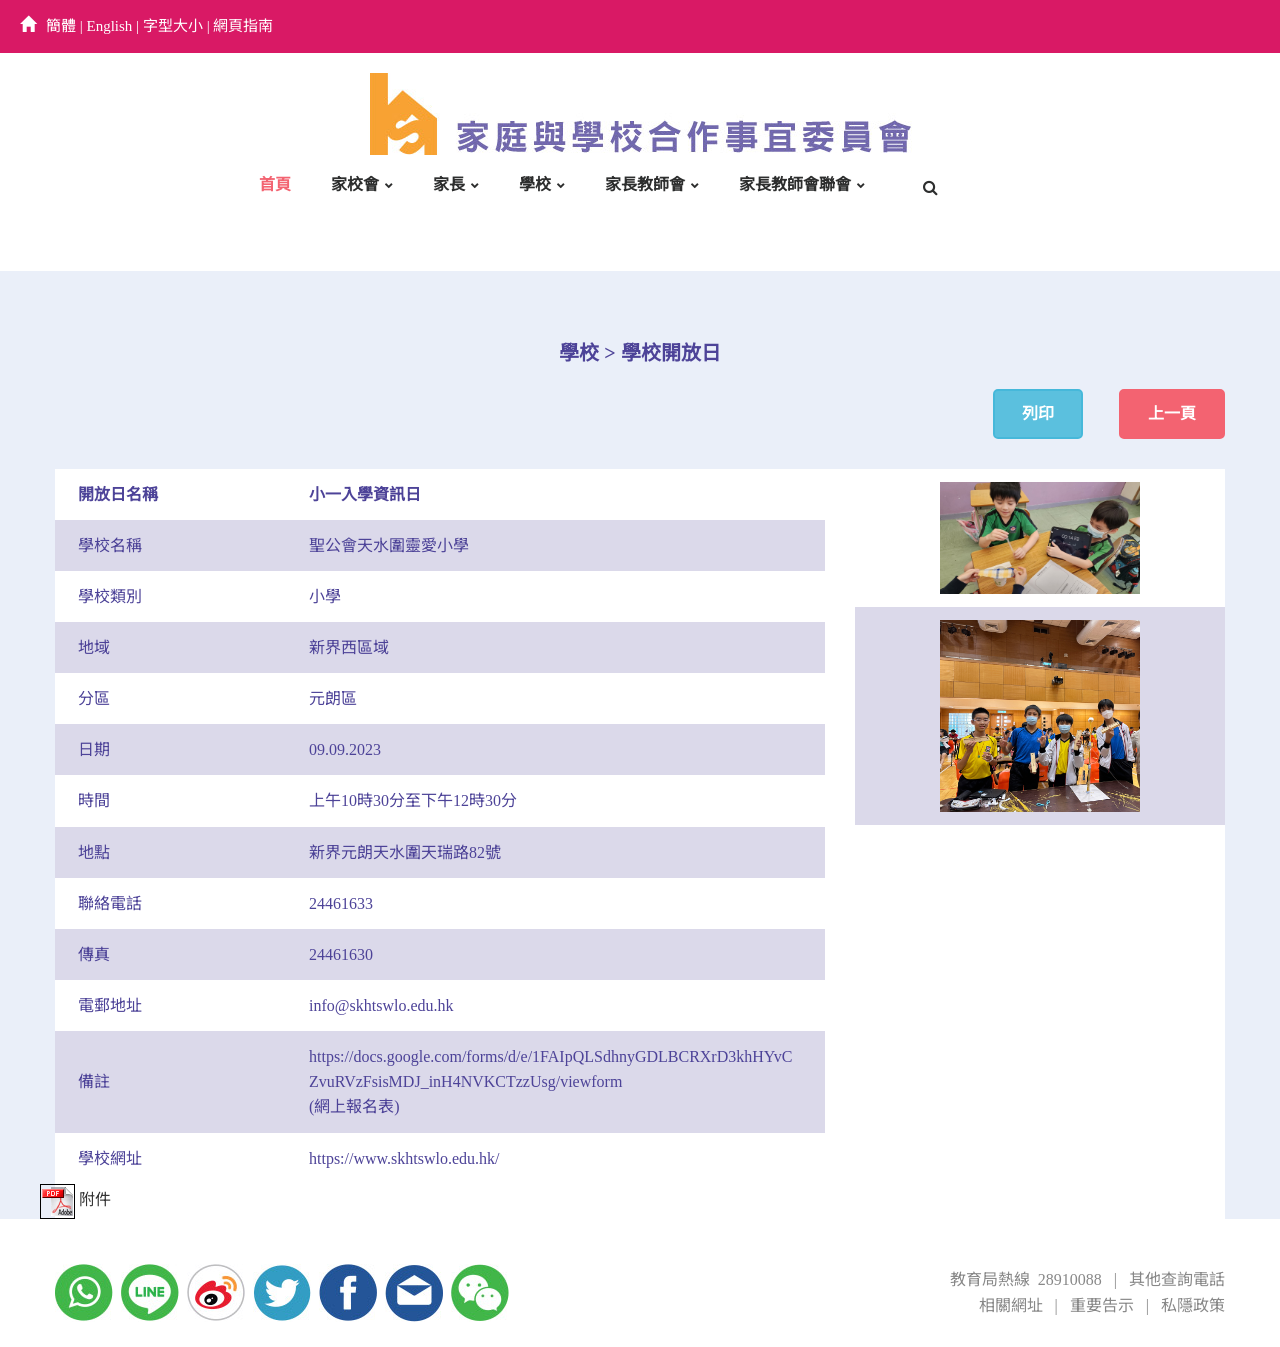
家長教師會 (645, 184)
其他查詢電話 (1177, 1279)
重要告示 (1102, 1305)
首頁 (275, 184)
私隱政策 (1193, 1305)
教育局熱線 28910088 (1026, 1279)
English (110, 26)
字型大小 (173, 26)
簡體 (61, 26)
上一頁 (1172, 413)
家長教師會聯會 (795, 184)
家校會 (355, 184)
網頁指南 (243, 26)
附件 (75, 1199)
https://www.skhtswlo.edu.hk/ (404, 1158)
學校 (535, 184)
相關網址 (1011, 1305)
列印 (1038, 413)
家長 (449, 184)
